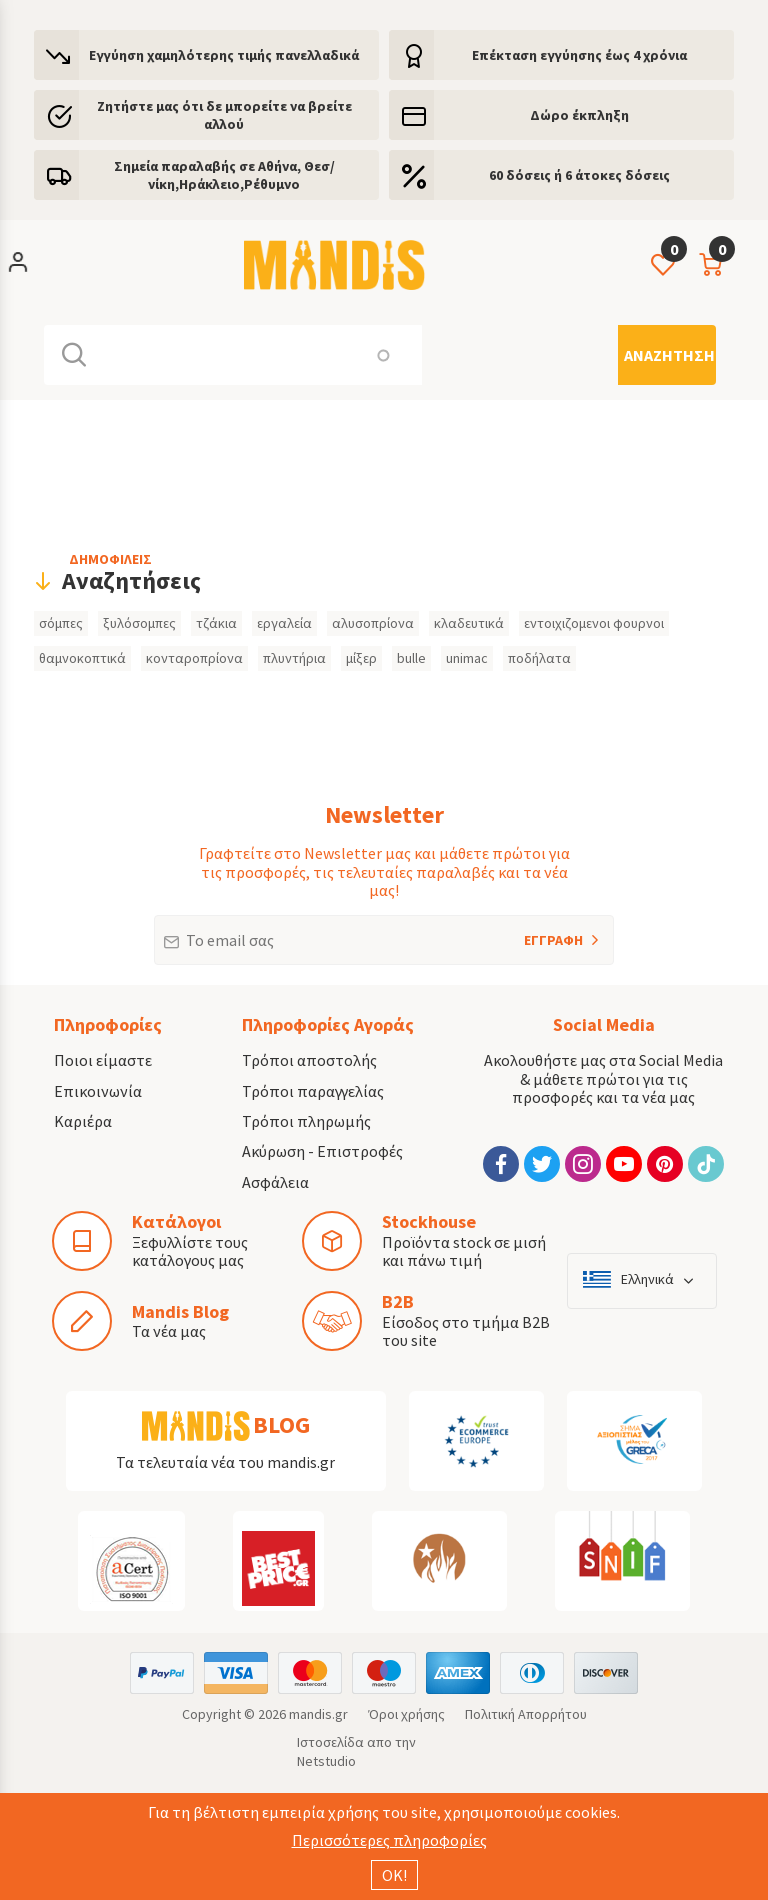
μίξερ (361, 658)
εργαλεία (284, 623)
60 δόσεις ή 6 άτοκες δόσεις (579, 175)
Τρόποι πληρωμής (306, 1121)
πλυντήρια (294, 658)
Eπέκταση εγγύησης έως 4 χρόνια (579, 55)
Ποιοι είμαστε (103, 1060)
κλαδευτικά (469, 623)
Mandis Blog (180, 1311)
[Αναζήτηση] (667, 355)
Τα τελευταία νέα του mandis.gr (225, 1462)
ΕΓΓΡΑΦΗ (527, 932)
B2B (398, 1301)
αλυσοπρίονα (373, 623)
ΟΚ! (394, 1875)
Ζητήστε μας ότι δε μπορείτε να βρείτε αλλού (224, 115)
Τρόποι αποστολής (309, 1060)
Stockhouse (429, 1221)
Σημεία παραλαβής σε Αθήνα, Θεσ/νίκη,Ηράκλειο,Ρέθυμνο (224, 175)
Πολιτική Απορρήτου (526, 1714)
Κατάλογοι (176, 1221)
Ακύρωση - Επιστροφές (322, 1151)
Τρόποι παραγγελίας (313, 1091)
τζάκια (216, 623)
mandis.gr (318, 1714)
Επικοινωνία (98, 1091)
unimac (467, 658)
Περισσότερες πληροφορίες (389, 1840)
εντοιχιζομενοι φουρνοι (594, 623)
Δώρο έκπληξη (579, 115)
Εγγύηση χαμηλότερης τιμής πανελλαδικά (224, 55)
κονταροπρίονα (194, 658)
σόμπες (61, 623)
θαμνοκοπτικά (82, 658)
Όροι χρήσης (406, 1714)
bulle (411, 658)
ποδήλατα (539, 658)
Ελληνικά (647, 1279)
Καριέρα (83, 1121)
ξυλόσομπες (139, 623)
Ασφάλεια (275, 1182)
